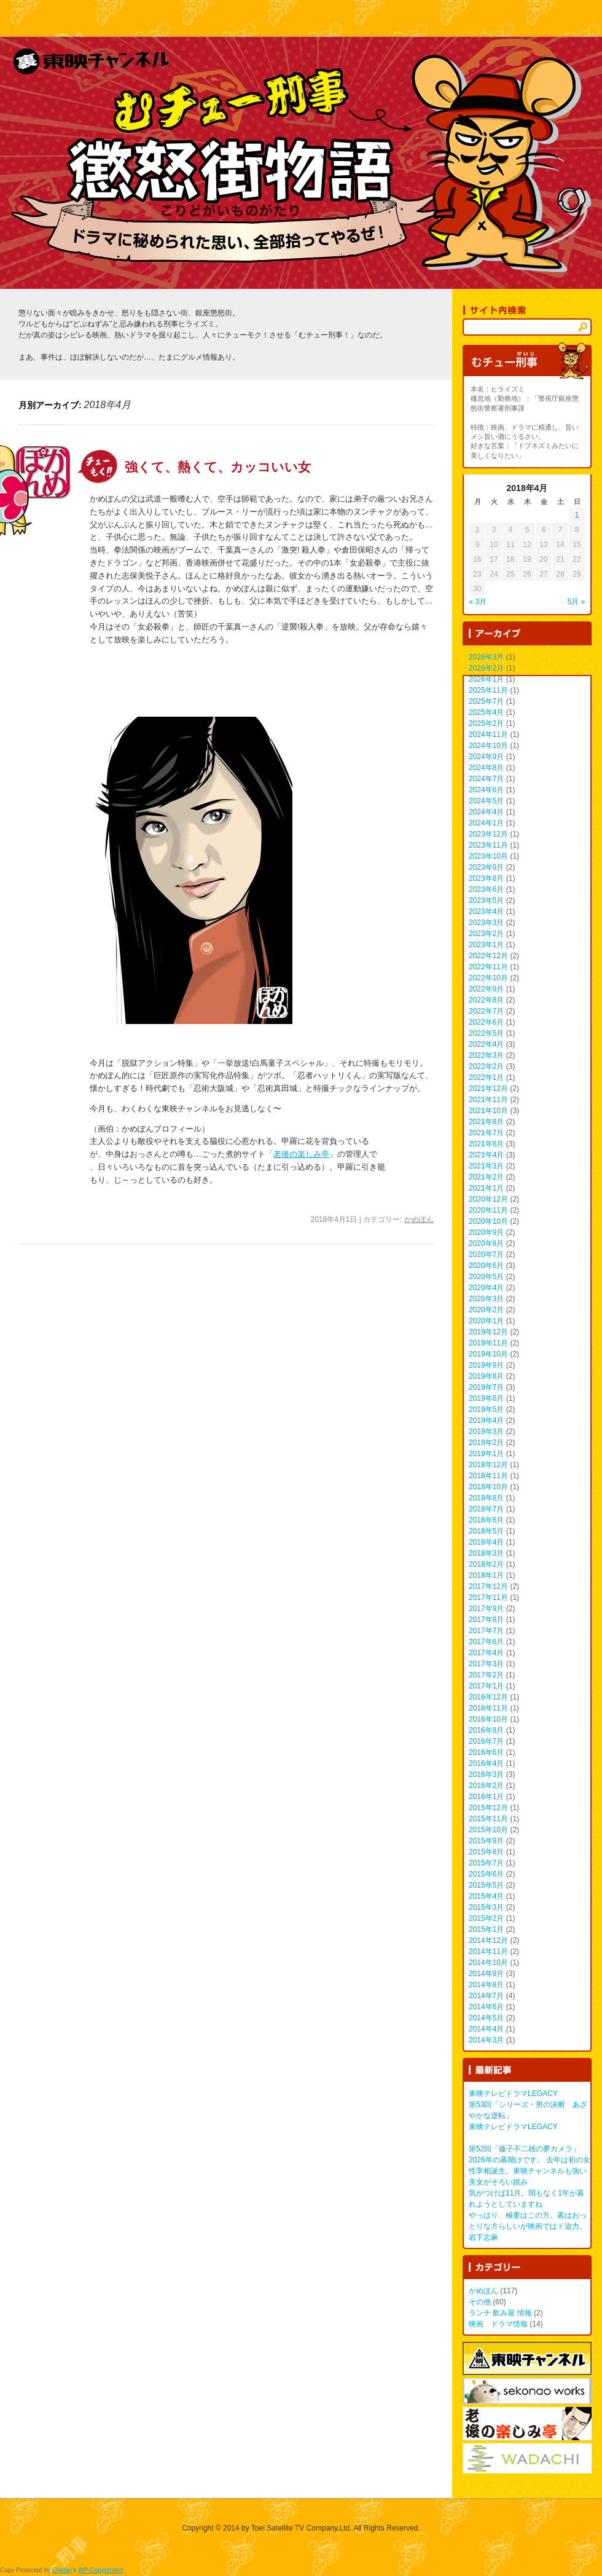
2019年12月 (488, 1332)
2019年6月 (486, 1398)
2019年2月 (486, 1442)
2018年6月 (486, 1520)
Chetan (62, 2570)
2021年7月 (486, 1132)
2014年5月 (486, 2018)
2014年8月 (486, 1984)
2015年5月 (486, 1885)
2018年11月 (488, 1475)
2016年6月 (486, 1752)
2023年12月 (488, 834)
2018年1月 (486, 1575)
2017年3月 (486, 1664)
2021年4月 (486, 1155)
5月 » (576, 601)
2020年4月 (486, 1287)
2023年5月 (486, 900)
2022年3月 (486, 1055)
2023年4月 (486, 911)
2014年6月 (486, 2007)
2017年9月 (486, 1608)
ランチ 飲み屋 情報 (500, 2313)
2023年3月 (486, 922)
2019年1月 (486, 1453)
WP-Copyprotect (100, 2570)
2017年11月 (488, 1597)
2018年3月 (486, 1553)
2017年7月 (486, 1630)
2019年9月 (486, 1365)
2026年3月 (486, 657)
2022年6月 (486, 1022)
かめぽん (419, 1219)
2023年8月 (486, 878)
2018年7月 (486, 1509)
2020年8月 (486, 1243)
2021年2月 (486, 1177)
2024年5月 (486, 801)
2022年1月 (486, 1077)
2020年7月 (486, 1254)
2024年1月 (486, 823)
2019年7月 (486, 1387)
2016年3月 (486, 1774)
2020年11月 (488, 1210)
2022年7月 (486, 1011)
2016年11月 (488, 1708)
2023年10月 (488, 856)
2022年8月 (486, 1000)
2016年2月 (486, 1785)
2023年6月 (486, 889)
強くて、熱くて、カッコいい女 (218, 467)
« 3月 (478, 601)
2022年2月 (486, 1066)
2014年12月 (488, 1940)
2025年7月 (486, 701)
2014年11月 (488, 1951)
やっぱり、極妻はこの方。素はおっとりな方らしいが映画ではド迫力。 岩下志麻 (528, 2226)
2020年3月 (486, 1298)
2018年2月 (486, 1564)
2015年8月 (486, 1852)
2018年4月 (486, 1542)
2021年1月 (486, 1188)
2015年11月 (488, 1818)
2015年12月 (488, 1807)
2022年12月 (488, 955)
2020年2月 (486, 1310)
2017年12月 (488, 1586)
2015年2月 (486, 1918)
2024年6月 (486, 790)
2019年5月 (486, 1409)
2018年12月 (488, 1464)
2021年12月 (488, 1088)
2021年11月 (488, 1099)
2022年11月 (488, 967)
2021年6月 (486, 1144)
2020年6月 (486, 1265)
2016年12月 (488, 1697)
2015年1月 (486, 1929)
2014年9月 (486, 1973)
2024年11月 (488, 734)
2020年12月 (488, 1199)
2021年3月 (486, 1166)
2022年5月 (486, 1033)
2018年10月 (488, 1487)
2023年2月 (486, 933)
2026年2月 (486, 668)
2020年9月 (486, 1232)
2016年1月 (486, 1796)
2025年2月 (486, 723)
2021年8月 (486, 1121)
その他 (480, 2302)
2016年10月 (488, 1719)
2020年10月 (488, 1221)
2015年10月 (488, 1830)
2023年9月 (486, 867)
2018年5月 (486, 1531)
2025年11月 (488, 690)
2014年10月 (488, 1962)
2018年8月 (486, 1498)
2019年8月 (486, 1376)
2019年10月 (488, 1354)
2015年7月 (486, 1863)
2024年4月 (486, 812)
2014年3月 (486, 2040)
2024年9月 (486, 756)
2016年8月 (486, 1730)
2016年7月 (486, 1741)
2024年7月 (486, 778)
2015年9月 (486, 1841)
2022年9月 (486, 989)
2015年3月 (486, 1907)
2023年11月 (488, 845)
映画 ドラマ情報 (498, 2324)
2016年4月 (486, 1763)
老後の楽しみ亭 (301, 1154)
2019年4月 (486, 1420)
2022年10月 (488, 978)
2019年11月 (488, 1343)
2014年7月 (486, 1995)
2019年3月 (486, 1431)
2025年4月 (486, 712)
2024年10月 (488, 745)
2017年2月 (486, 1675)
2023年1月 (486, 944)
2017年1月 (486, 1686)
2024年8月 (486, 767)
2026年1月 (486, 679)
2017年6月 (486, 1641)
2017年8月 (486, 1619)
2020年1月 (486, 1321)
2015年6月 (486, 1874)
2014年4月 (486, 2029)
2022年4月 (486, 1044)
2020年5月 (486, 1276)
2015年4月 (486, 1896)
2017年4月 (486, 1652)
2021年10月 (488, 1110)
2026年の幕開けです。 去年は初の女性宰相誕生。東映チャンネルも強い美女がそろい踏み (529, 2171)
